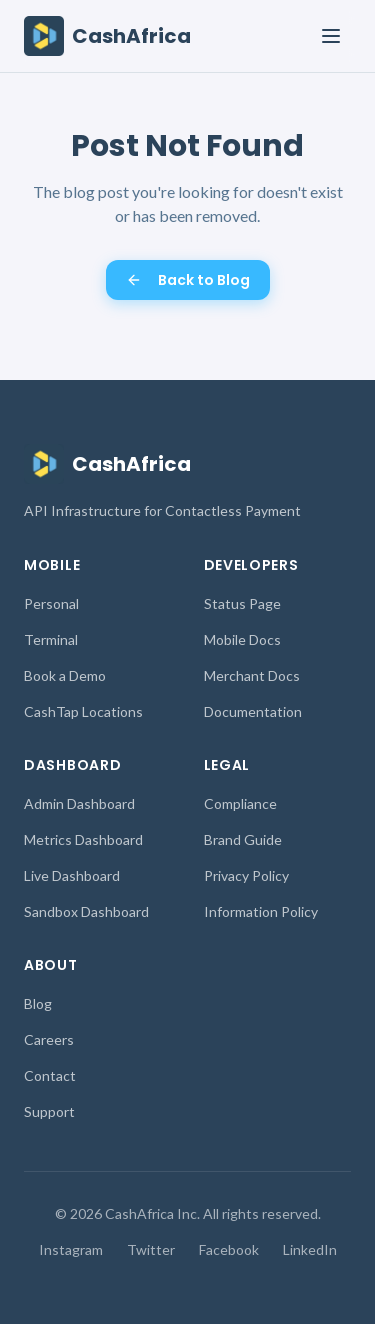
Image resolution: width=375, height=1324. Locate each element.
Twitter (151, 1249)
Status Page (242, 603)
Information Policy (261, 911)
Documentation (253, 711)
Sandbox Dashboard (86, 911)
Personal (51, 603)
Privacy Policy (246, 875)
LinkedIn (310, 1249)
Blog (38, 1003)
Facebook (229, 1249)
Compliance (240, 803)
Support (49, 1111)
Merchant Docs (252, 675)
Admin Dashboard (79, 803)
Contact (50, 1075)
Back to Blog (188, 280)
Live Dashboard (72, 875)
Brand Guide (243, 839)
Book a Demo (65, 675)
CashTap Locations (83, 711)
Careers (49, 1039)
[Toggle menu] (331, 36)
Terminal (51, 639)
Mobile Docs (242, 639)
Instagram (71, 1249)
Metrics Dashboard (83, 839)
